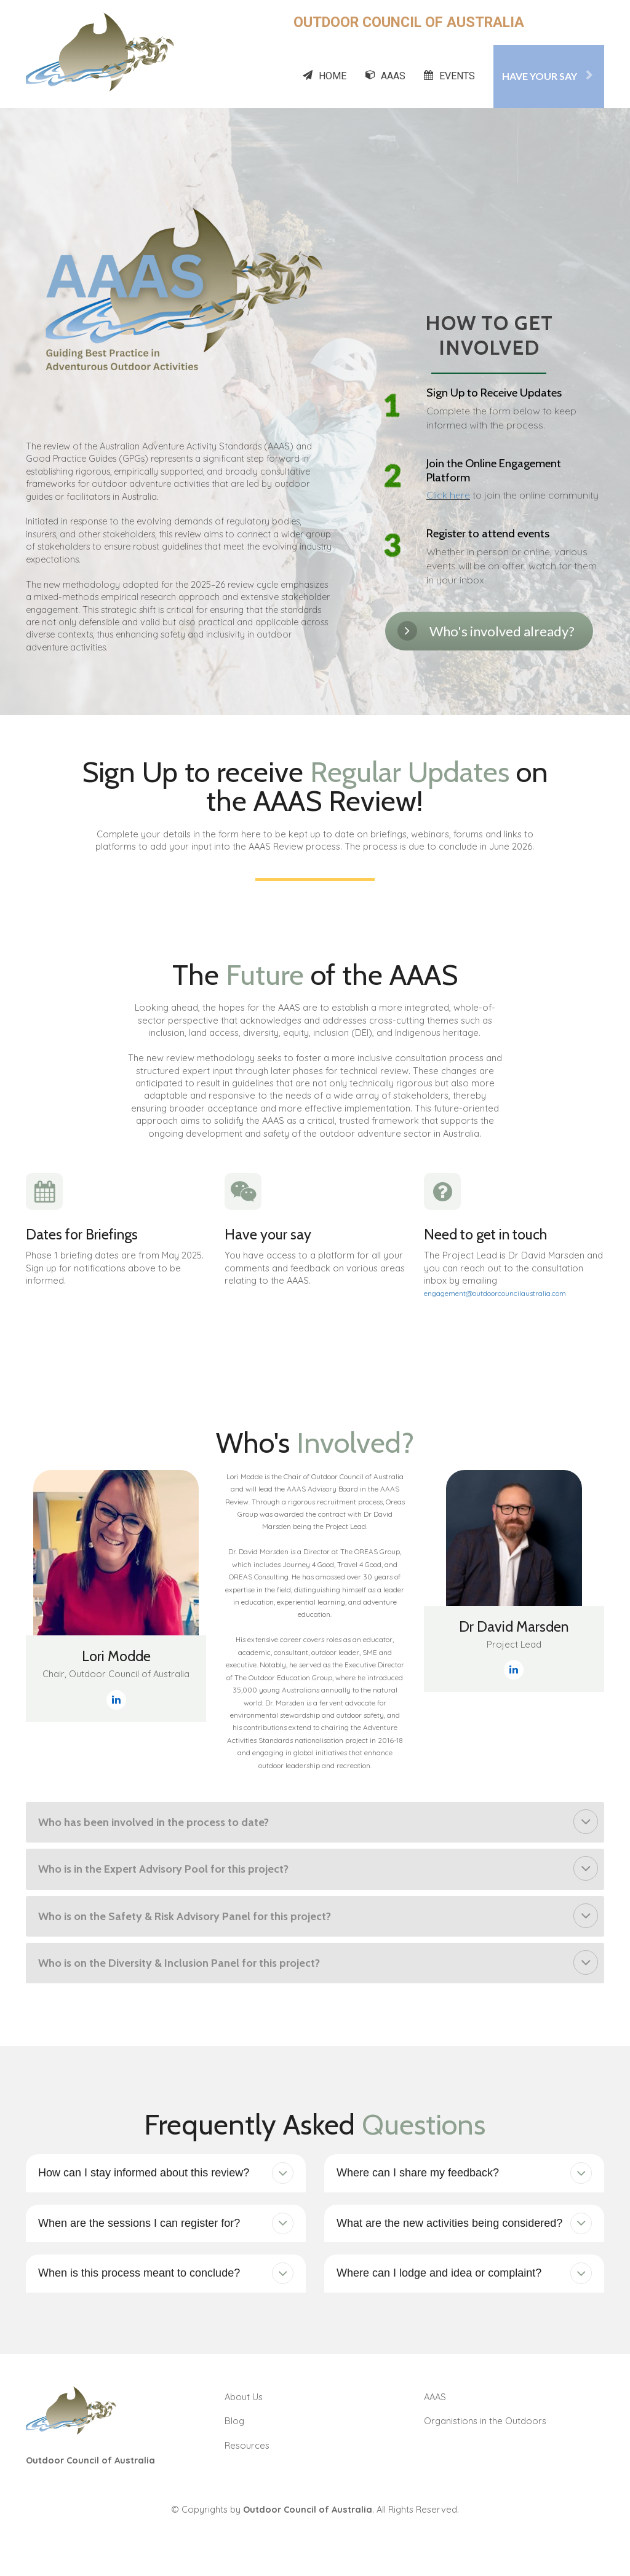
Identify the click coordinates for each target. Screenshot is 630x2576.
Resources (247, 2445)
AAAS (385, 76)
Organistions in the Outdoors (485, 2421)
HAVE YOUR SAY (547, 76)
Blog (234, 2421)
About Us (244, 2397)
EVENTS (449, 76)
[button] (585, 1821)
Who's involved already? (486, 631)
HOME (324, 76)
